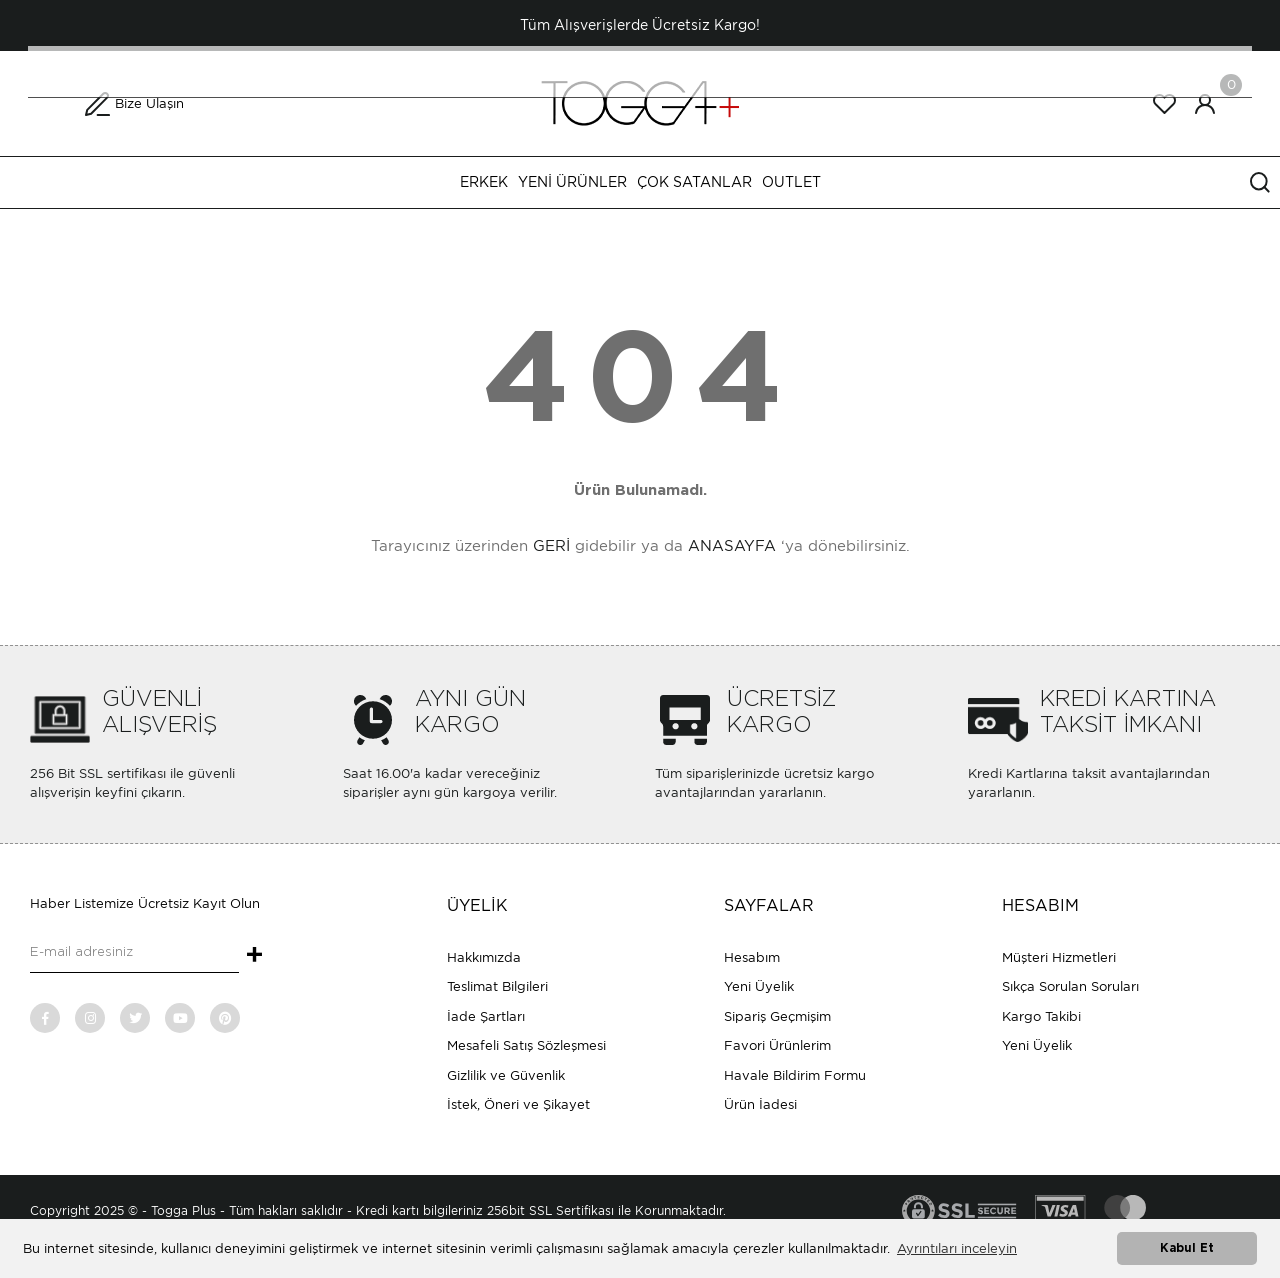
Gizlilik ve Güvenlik (506, 1075)
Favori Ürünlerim (777, 1045)
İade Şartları (486, 1016)
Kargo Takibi (1041, 1016)
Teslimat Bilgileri (497, 986)
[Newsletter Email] (134, 953)
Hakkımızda (484, 957)
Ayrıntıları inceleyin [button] (957, 1248)
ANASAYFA (732, 546)
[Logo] (640, 102)
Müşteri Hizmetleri (1059, 957)
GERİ (551, 546)
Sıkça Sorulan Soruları (1070, 986)
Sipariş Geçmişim (777, 1016)
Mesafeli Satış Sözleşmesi (526, 1045)
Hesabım (752, 957)
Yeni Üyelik (759, 986)
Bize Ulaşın (149, 103)
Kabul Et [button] (1187, 1248)
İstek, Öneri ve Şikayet (518, 1104)
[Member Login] (1205, 104)
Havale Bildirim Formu (795, 1075)
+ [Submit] (254, 956)
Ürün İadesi (760, 1104)
